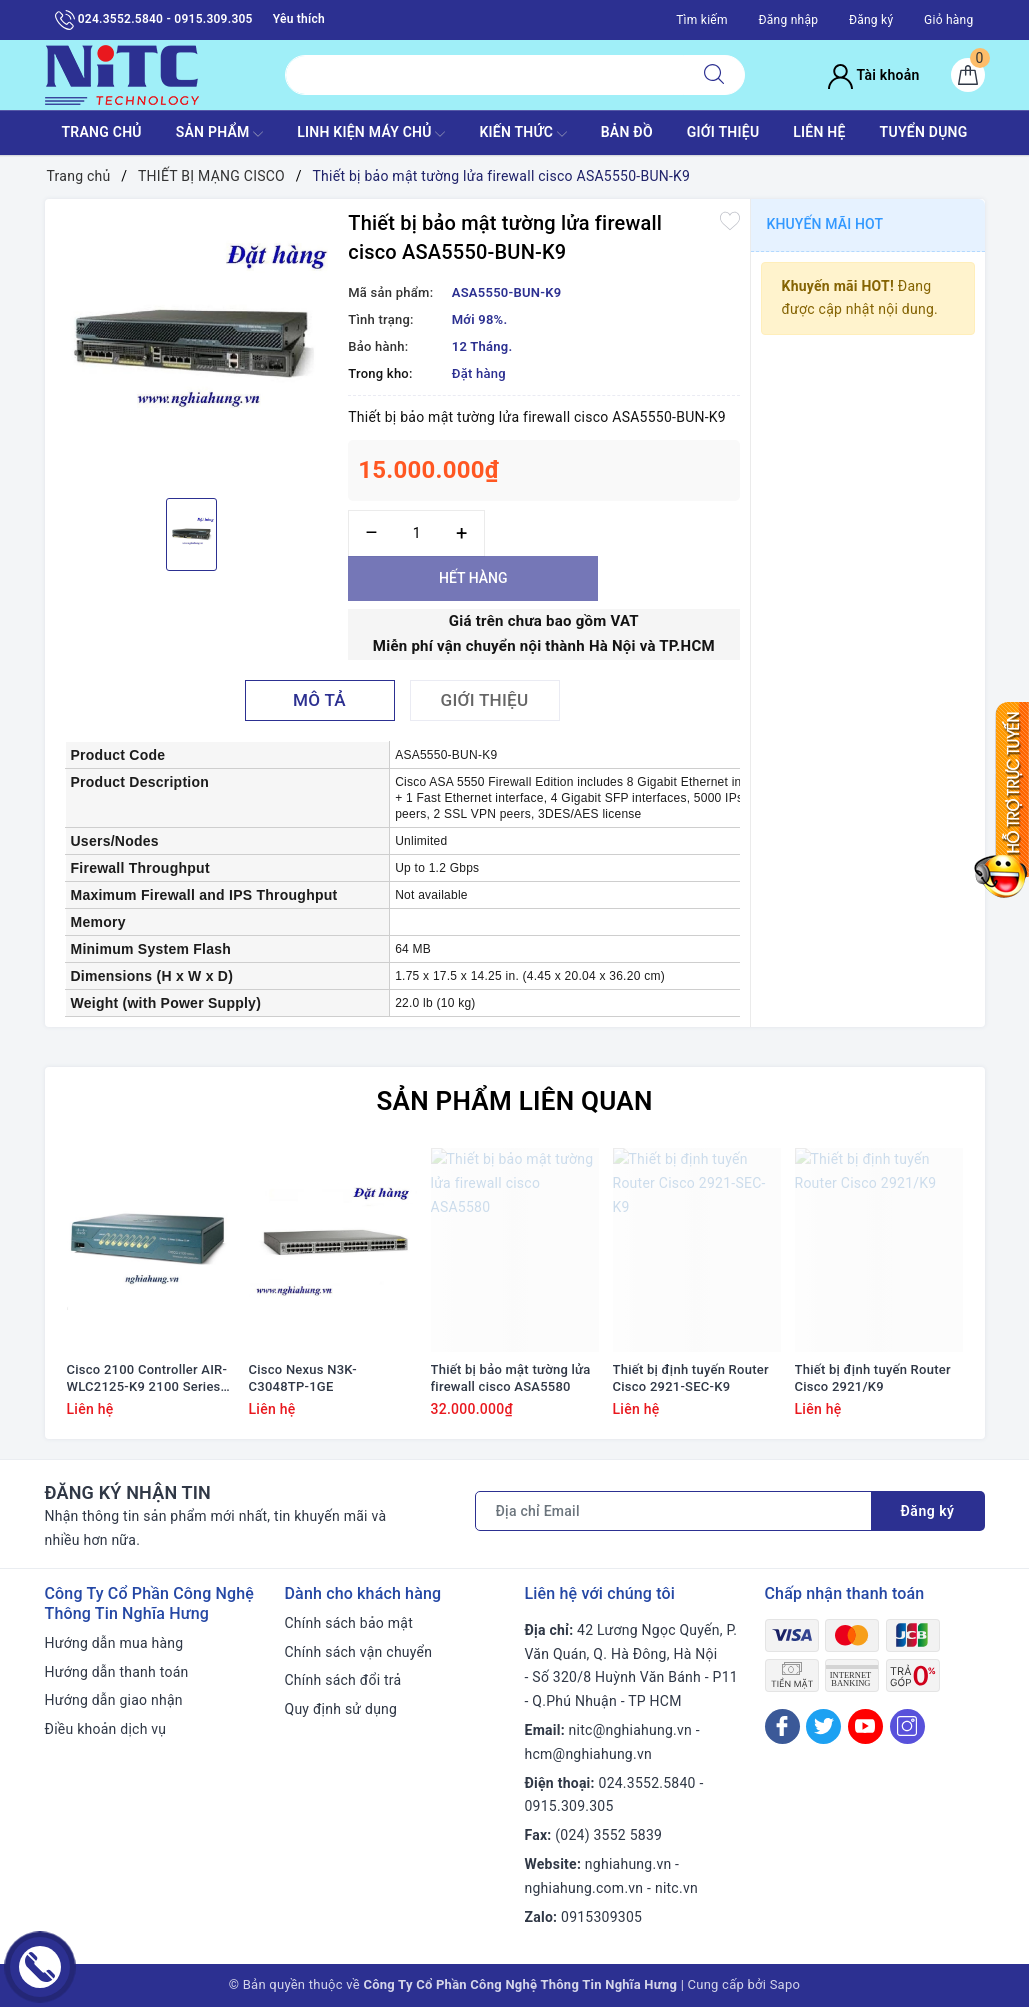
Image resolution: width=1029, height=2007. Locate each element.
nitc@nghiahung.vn (630, 1730)
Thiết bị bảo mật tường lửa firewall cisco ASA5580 (511, 1378)
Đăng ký (871, 20)
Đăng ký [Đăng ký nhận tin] (928, 1511)
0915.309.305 (569, 1806)
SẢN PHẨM (220, 134)
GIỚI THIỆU (723, 132)
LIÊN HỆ (819, 132)
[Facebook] (782, 1726)
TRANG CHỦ (101, 132)
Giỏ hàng (948, 20)
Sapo (785, 1984)
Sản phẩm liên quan (514, 1101)
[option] (192, 346)
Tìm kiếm (702, 20)
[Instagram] (907, 1726)
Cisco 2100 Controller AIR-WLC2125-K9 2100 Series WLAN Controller (147, 1379)
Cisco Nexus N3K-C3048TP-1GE (303, 1378)
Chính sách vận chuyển (359, 1652)
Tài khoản (873, 75)
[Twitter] (823, 1726)
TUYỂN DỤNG (924, 132)
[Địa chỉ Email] (673, 1511)
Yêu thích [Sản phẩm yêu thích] (299, 19)
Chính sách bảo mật (349, 1623)
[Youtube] (865, 1726)
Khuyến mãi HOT (825, 224)
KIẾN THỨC (522, 134)
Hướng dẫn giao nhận (114, 1700)
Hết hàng (473, 578)
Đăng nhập (788, 20)
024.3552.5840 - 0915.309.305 (154, 20)
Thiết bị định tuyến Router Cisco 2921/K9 (873, 1378)
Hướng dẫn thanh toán (117, 1672)
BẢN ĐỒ (627, 132)
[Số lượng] (416, 533)
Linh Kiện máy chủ (371, 134)
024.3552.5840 (647, 1783)
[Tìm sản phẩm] (484, 75)
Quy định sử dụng (341, 1709)
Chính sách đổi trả (343, 1680)
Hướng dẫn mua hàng (114, 1643)
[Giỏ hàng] (968, 75)
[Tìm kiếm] (714, 75)
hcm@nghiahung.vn (588, 1754)
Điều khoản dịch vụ (106, 1729)
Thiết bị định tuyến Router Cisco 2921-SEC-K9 (691, 1378)
